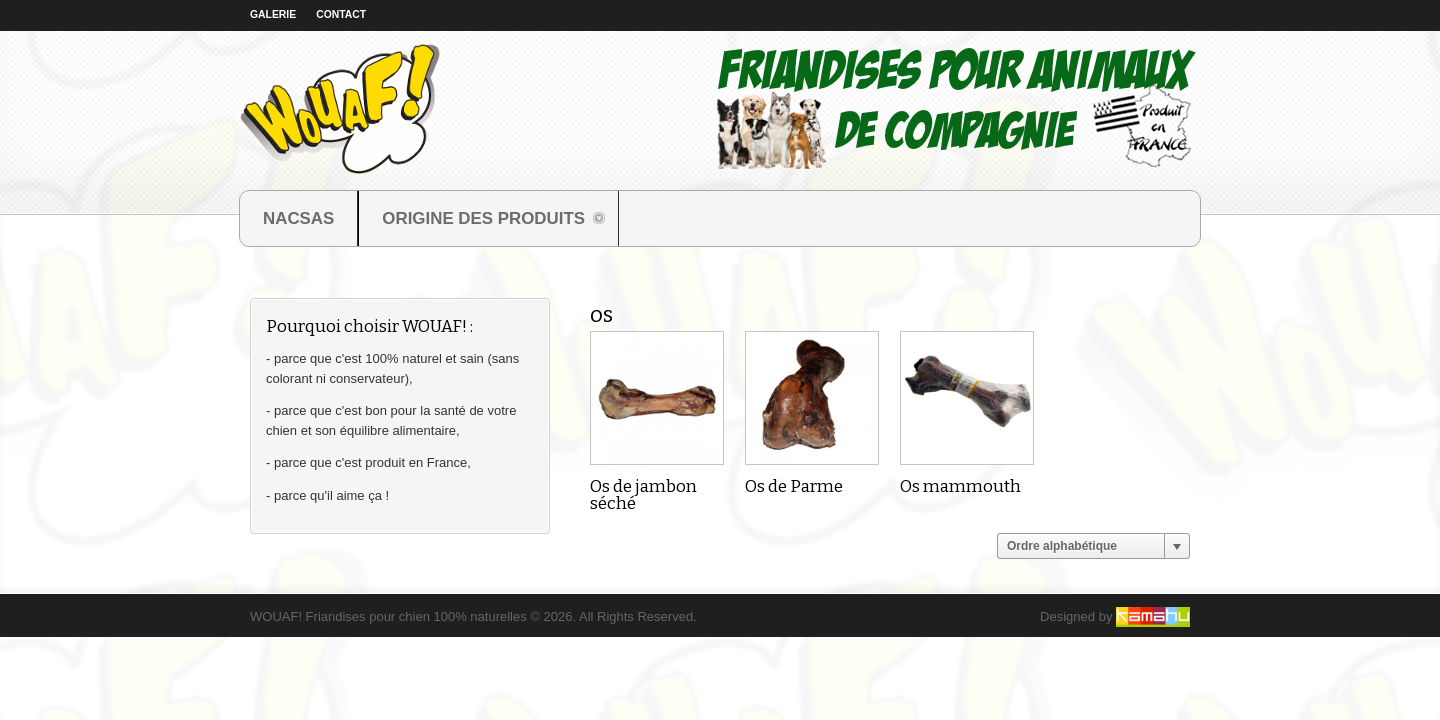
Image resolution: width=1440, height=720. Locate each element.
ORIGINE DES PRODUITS (483, 221)
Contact (341, 14)
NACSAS (298, 218)
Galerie (273, 14)
